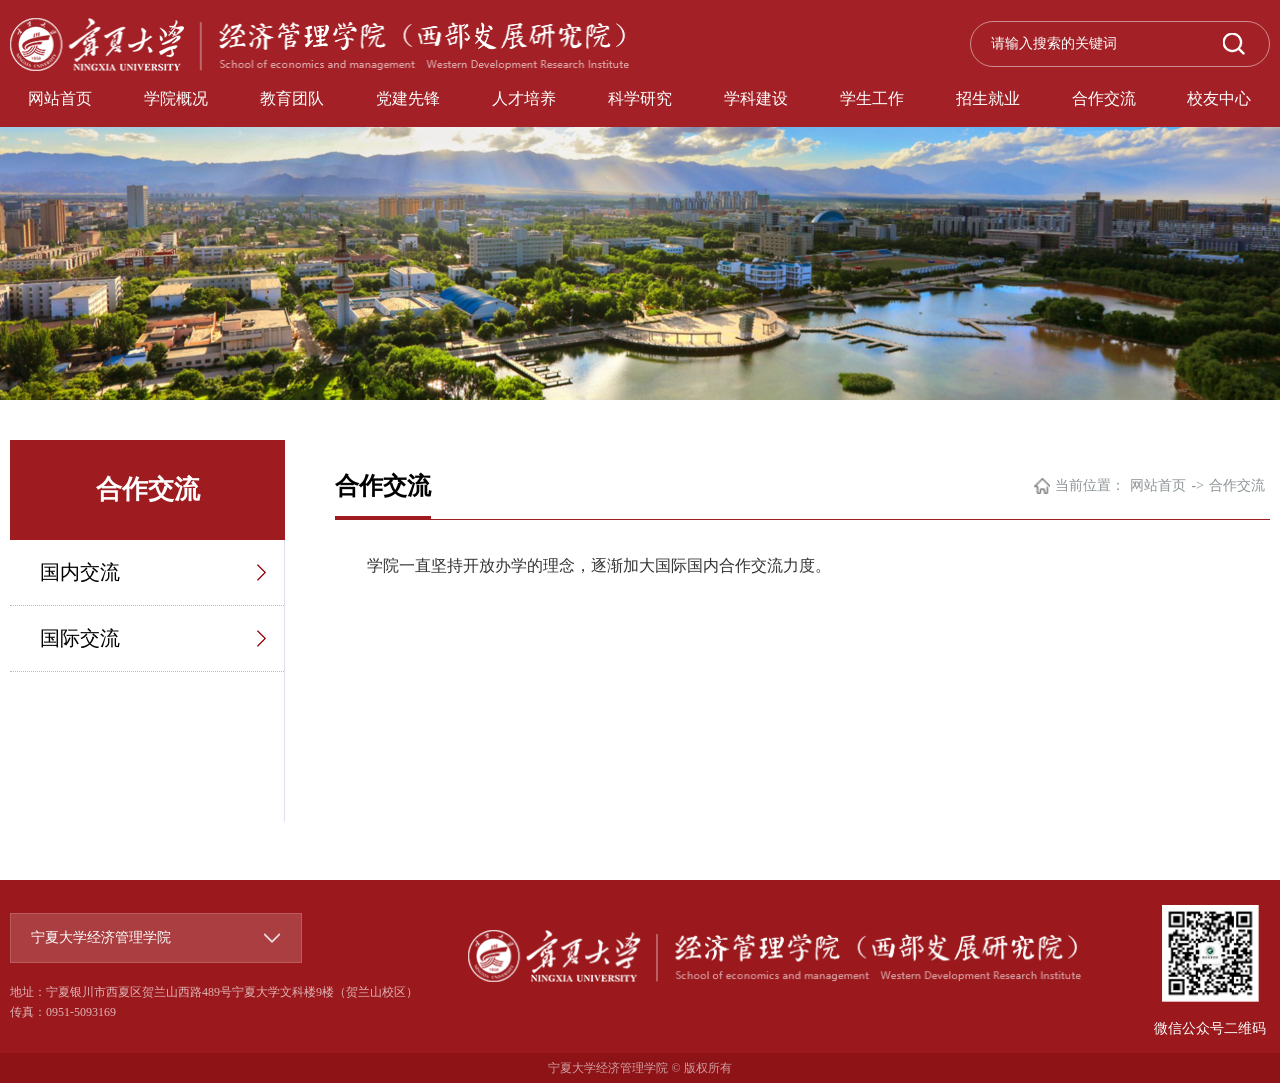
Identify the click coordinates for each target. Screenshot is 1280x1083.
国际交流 (80, 638)
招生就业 (988, 98)
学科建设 (756, 98)
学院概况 (176, 98)
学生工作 (872, 98)
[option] (640, 200)
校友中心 (1219, 98)
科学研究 (640, 98)
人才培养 (524, 98)
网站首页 (60, 98)
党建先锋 (408, 98)
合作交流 (1104, 98)
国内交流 (80, 572)
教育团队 (292, 98)
